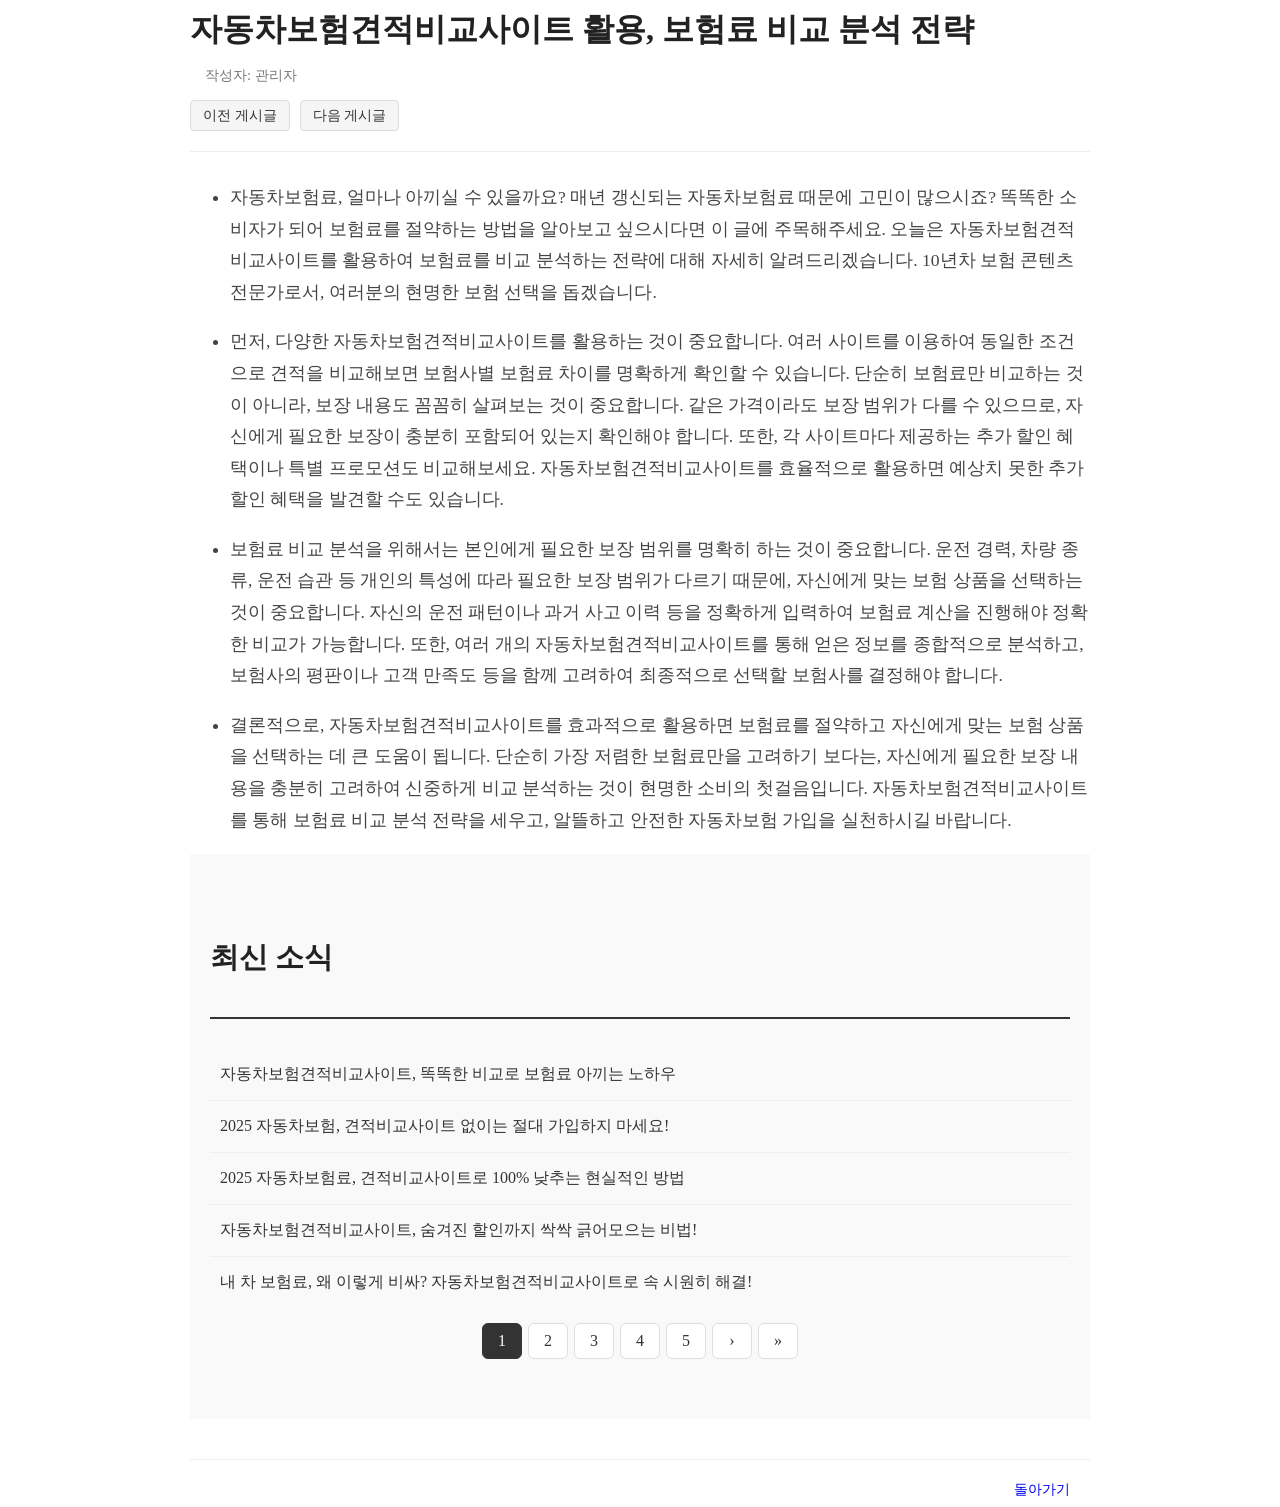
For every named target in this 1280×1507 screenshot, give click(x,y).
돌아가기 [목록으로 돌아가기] (1042, 1489)
